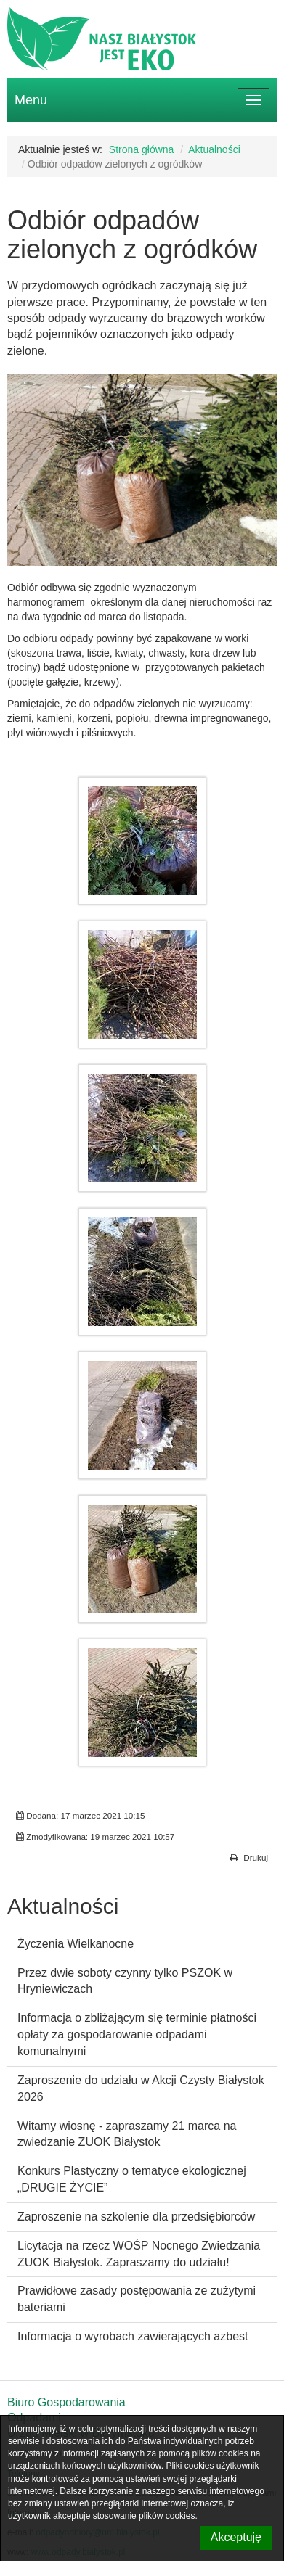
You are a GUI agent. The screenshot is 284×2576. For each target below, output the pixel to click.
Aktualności (214, 149)
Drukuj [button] (249, 1858)
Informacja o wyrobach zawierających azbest (132, 2336)
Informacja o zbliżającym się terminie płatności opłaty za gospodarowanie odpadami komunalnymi (136, 2034)
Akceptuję (236, 2537)
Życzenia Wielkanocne (75, 1944)
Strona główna (141, 149)
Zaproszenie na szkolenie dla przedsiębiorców (136, 2216)
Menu (31, 100)
